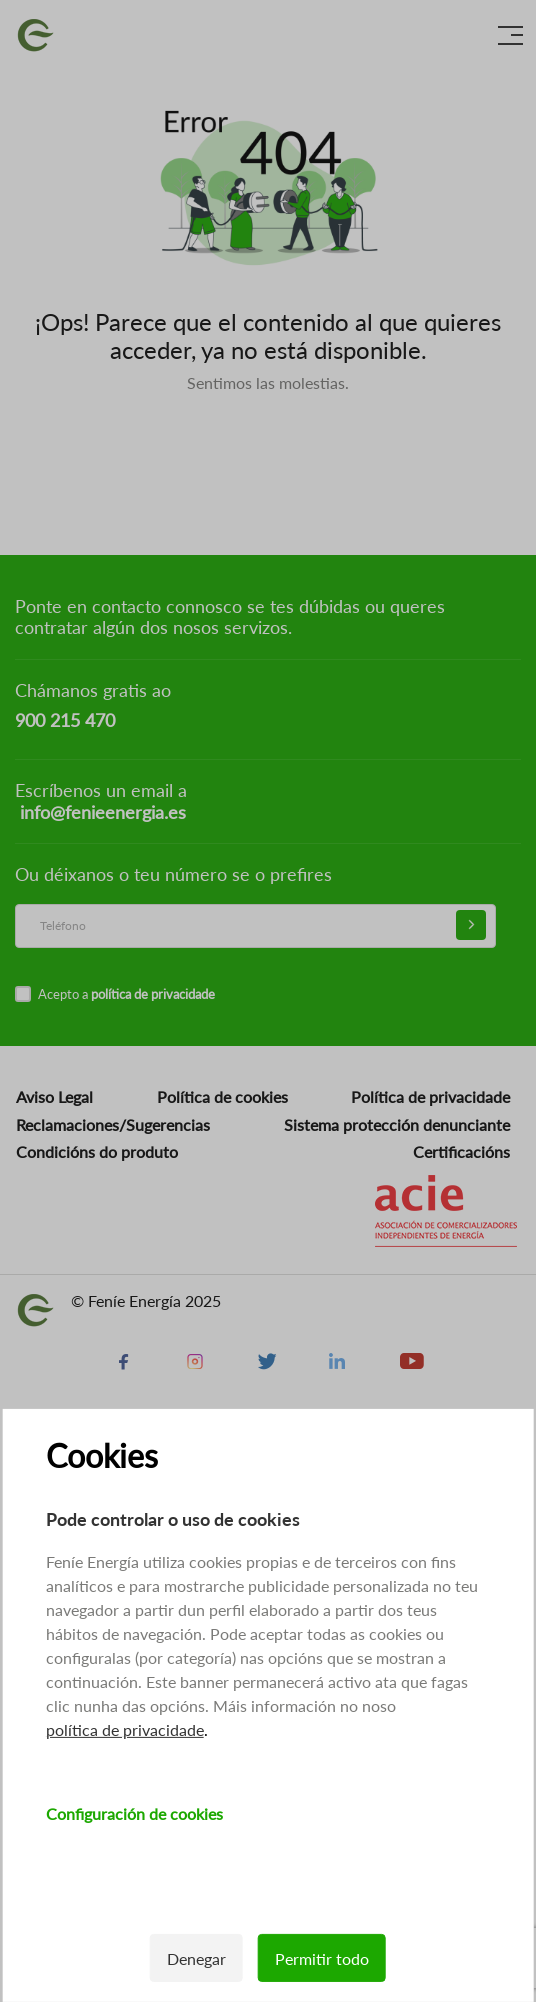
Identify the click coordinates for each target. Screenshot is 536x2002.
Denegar (196, 1958)
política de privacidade (125, 1729)
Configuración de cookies (134, 1813)
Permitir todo (322, 1958)
